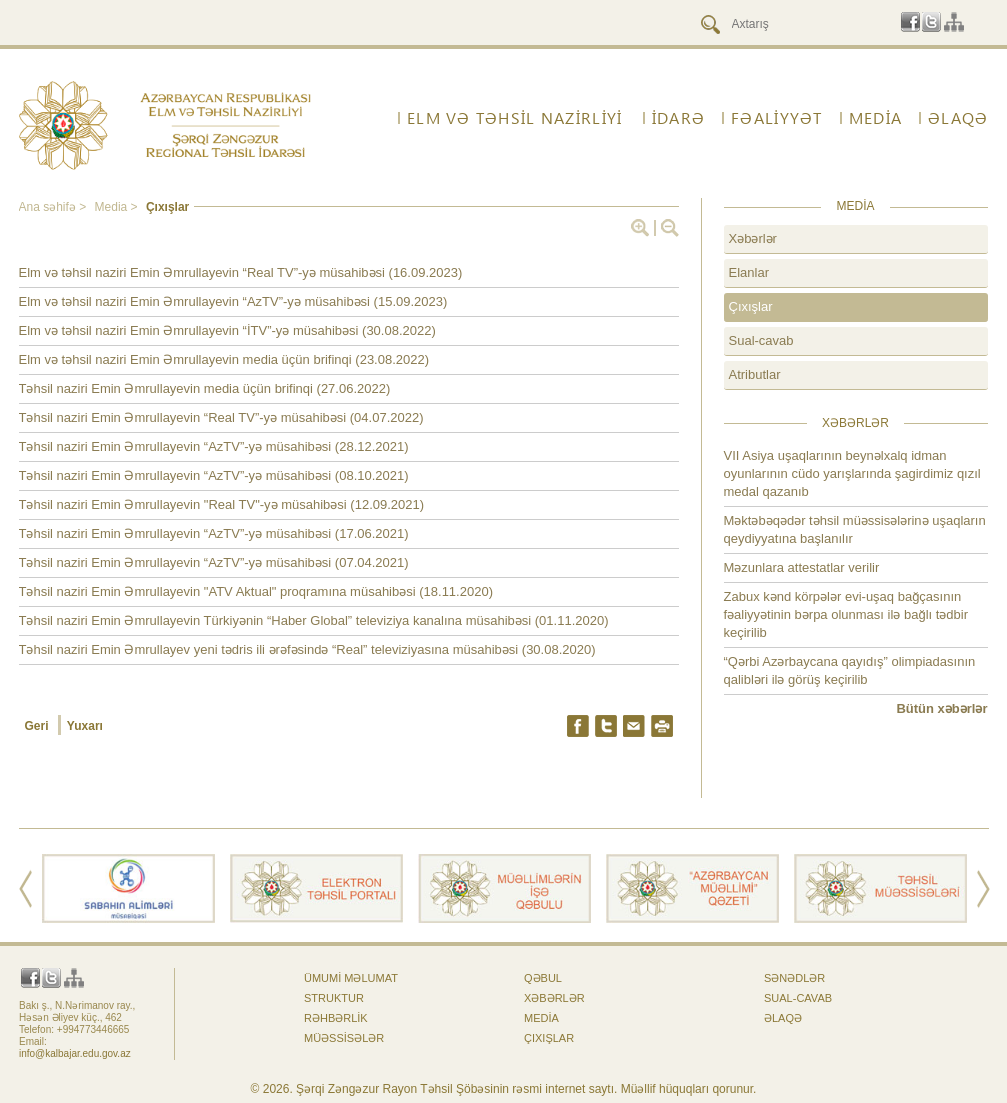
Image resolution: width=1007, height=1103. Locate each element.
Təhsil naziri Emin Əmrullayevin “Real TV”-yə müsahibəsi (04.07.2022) (221, 417)
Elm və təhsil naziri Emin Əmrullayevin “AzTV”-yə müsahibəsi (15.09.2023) (233, 301)
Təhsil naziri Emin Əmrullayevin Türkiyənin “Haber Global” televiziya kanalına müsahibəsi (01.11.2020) (314, 620)
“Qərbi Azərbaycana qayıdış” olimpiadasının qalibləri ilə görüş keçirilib (850, 670)
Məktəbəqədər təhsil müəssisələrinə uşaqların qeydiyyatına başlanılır (855, 529)
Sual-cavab (761, 340)
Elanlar (749, 272)
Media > (118, 207)
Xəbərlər (753, 238)
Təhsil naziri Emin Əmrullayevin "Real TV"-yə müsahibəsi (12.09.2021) (222, 504)
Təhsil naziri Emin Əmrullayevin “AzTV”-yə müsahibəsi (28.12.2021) (214, 446)
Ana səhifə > (54, 207)
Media (875, 118)
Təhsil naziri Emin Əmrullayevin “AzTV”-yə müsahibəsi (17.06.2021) (214, 533)
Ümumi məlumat (351, 978)
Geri (38, 726)
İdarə (678, 118)
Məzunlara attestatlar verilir (802, 567)
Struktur (334, 998)
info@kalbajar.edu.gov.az (75, 1053)
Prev (25, 889)
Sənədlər (794, 978)
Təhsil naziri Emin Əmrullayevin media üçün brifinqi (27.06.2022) (205, 388)
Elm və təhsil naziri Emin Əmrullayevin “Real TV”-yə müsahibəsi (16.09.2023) (241, 272)
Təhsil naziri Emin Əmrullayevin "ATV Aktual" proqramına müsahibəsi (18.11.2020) (256, 591)
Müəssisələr (344, 1038)
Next (983, 889)
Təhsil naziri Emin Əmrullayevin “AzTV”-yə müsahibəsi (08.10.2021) (214, 475)
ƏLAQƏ (958, 118)
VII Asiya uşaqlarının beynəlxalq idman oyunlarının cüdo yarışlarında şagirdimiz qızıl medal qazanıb (852, 473)
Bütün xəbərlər (941, 708)
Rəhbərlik (336, 1018)
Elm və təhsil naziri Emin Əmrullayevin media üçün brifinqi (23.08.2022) (224, 359)
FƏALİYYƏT (777, 118)
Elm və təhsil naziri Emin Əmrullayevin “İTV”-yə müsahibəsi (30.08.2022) (227, 330)
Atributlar (755, 374)
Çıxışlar (167, 207)
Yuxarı (85, 726)
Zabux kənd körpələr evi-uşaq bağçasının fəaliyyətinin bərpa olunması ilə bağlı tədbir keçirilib (846, 614)
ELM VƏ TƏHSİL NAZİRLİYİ (514, 118)
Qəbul (543, 978)
